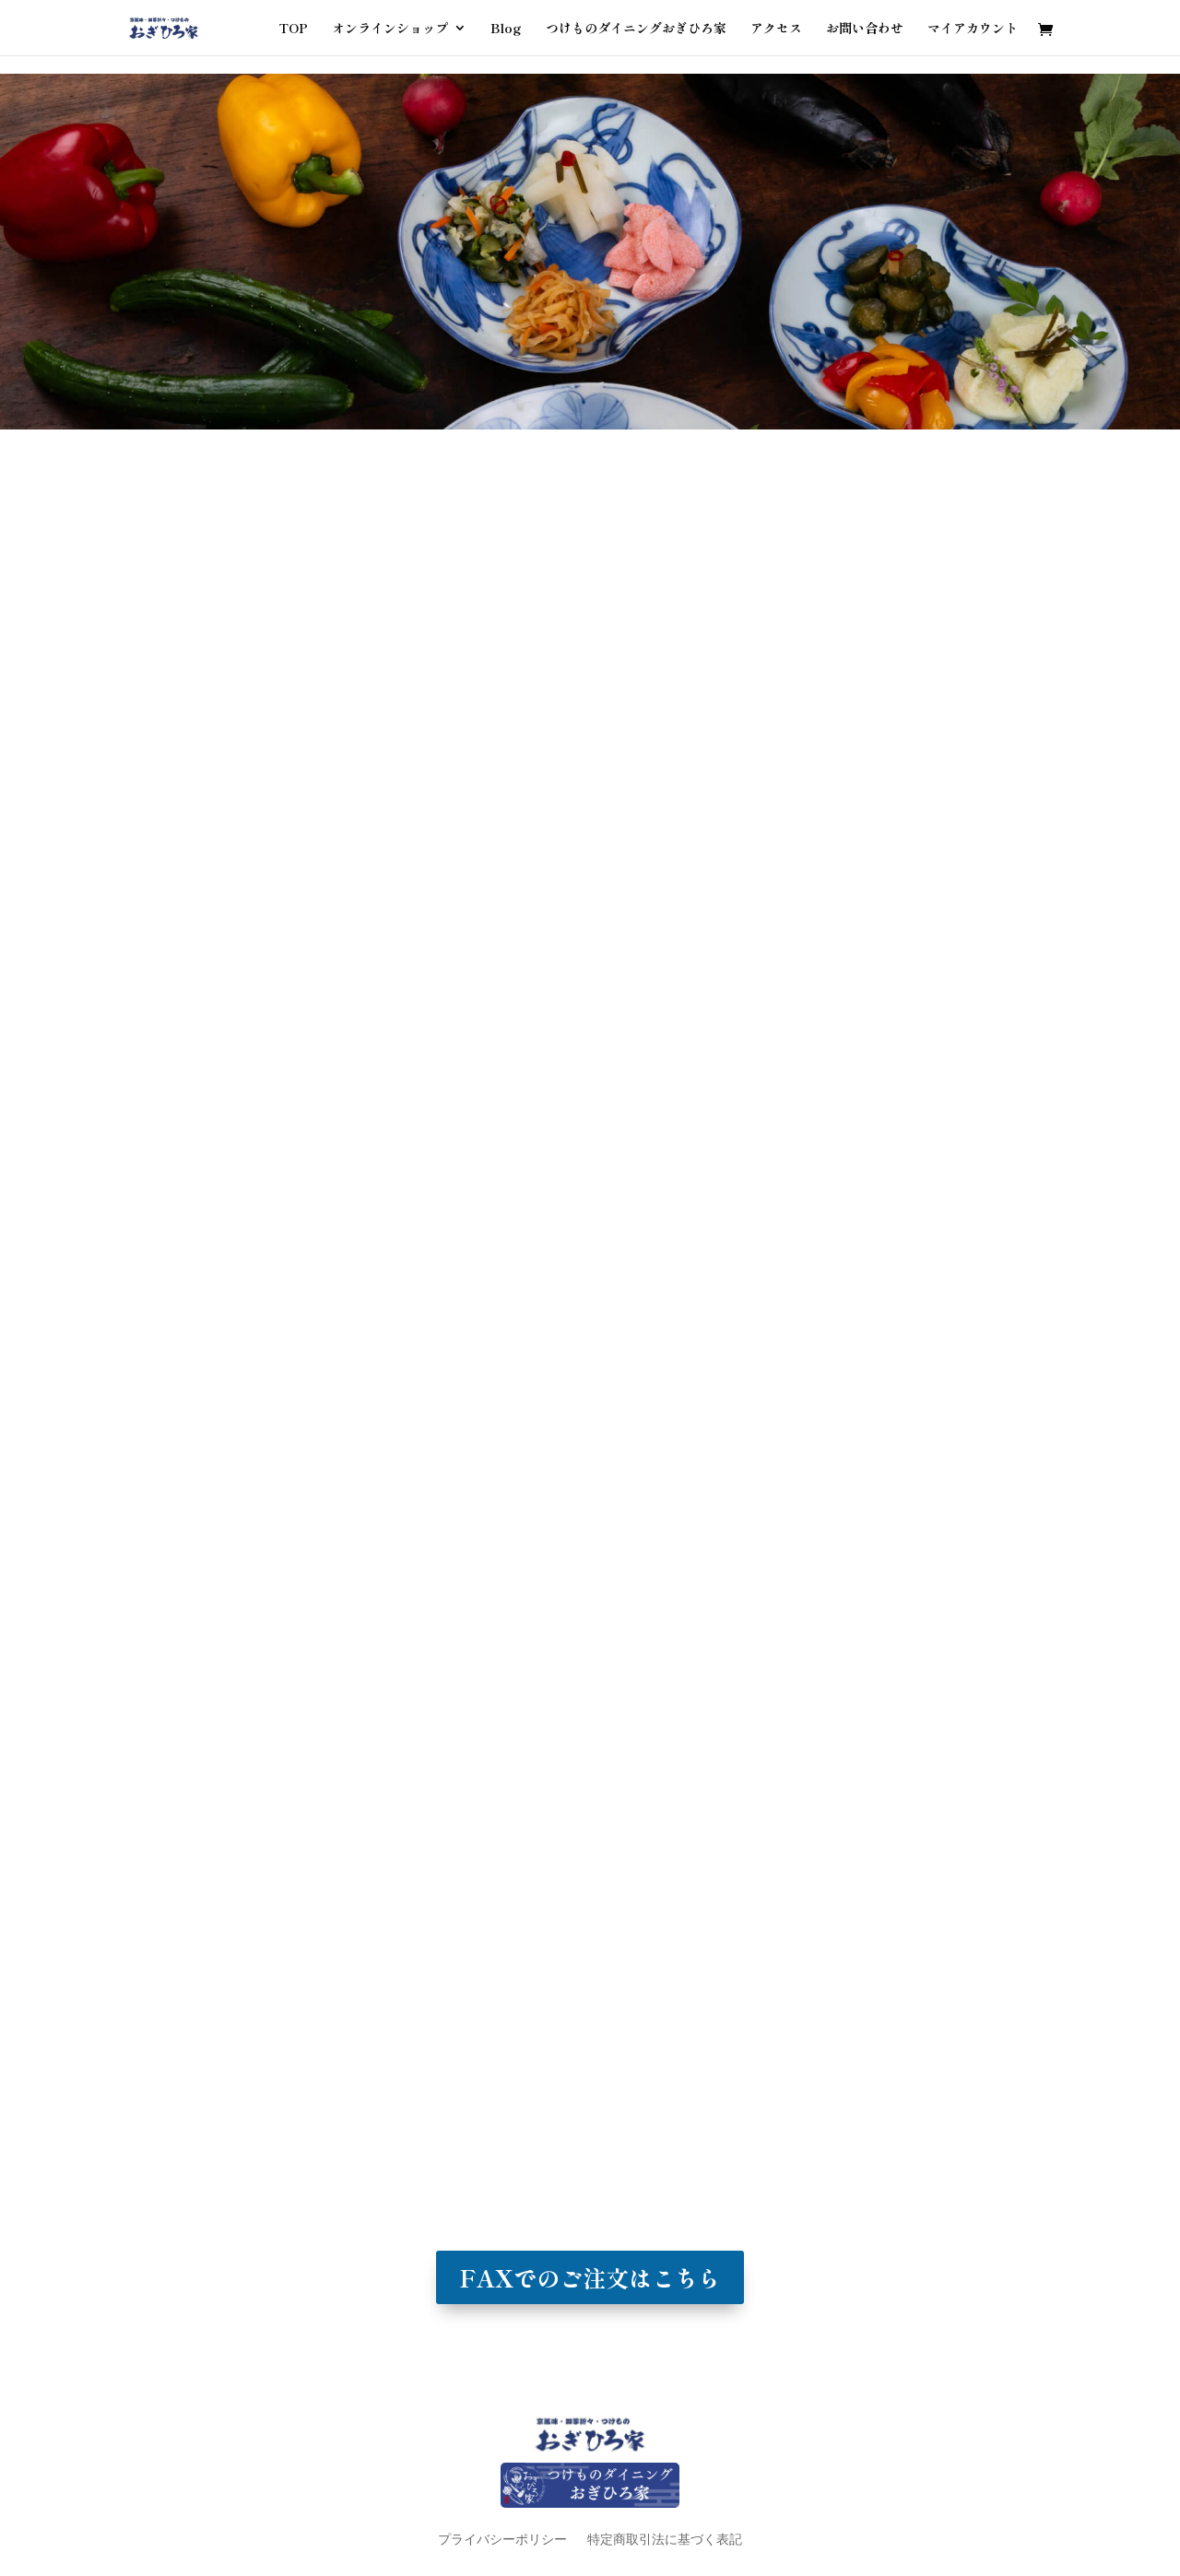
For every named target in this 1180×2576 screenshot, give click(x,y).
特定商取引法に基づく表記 (664, 2539)
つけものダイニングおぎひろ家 (636, 29)
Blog (506, 29)
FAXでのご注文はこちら (590, 2277)
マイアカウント (972, 29)
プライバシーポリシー (502, 2539)
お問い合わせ (864, 29)
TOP (293, 29)
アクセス (776, 29)
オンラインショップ (390, 29)
